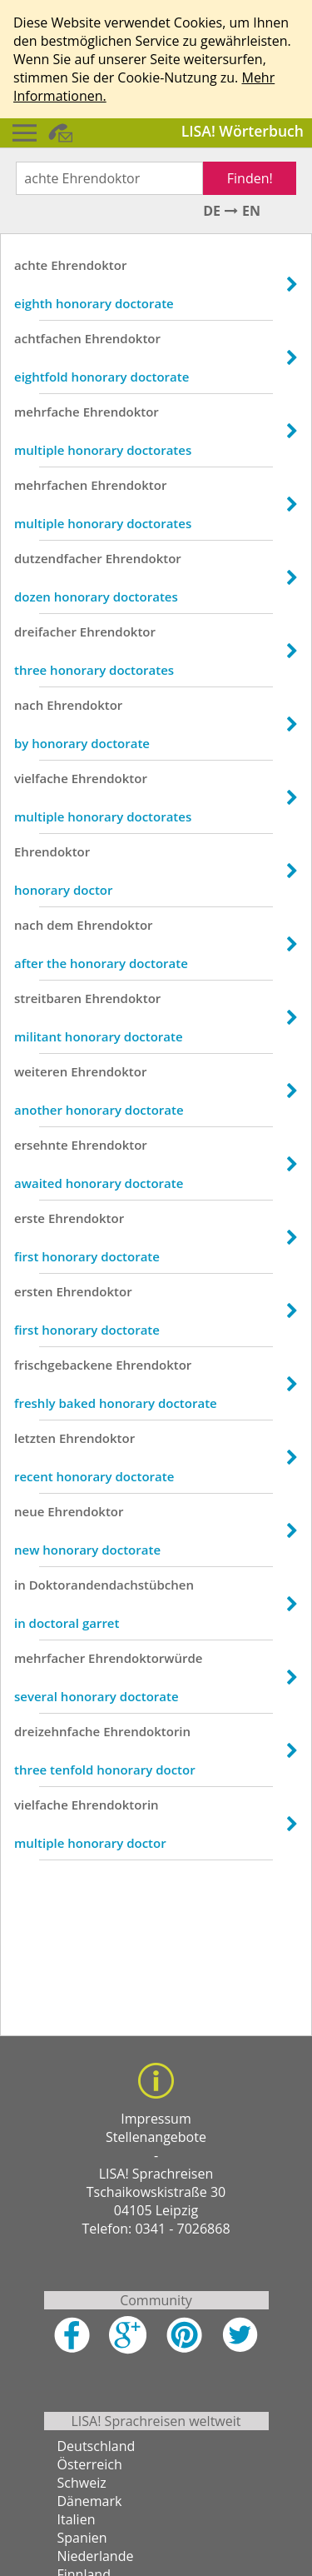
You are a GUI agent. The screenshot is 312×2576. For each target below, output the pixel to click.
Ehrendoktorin (147, 1731)
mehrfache (47, 411)
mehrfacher (49, 1658)
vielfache (41, 778)
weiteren (40, 1071)
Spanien (82, 2538)
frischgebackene (63, 1364)
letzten (35, 1438)
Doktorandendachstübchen (111, 1584)
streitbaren (48, 998)
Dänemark (89, 2501)
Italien (76, 2519)
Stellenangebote (156, 2137)
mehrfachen (50, 485)
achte (30, 265)
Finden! (250, 178)
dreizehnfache (57, 1731)
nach (28, 704)
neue (29, 1511)
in (20, 1584)
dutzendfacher (58, 558)
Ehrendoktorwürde (145, 1658)
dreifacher (45, 631)
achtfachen (48, 338)
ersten (33, 1291)
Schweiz (81, 2483)
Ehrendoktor (88, 265)
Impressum (156, 2118)
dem (60, 924)
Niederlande (95, 2556)
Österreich (89, 2464)
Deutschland (96, 2446)
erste (29, 1218)
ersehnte (41, 1144)
